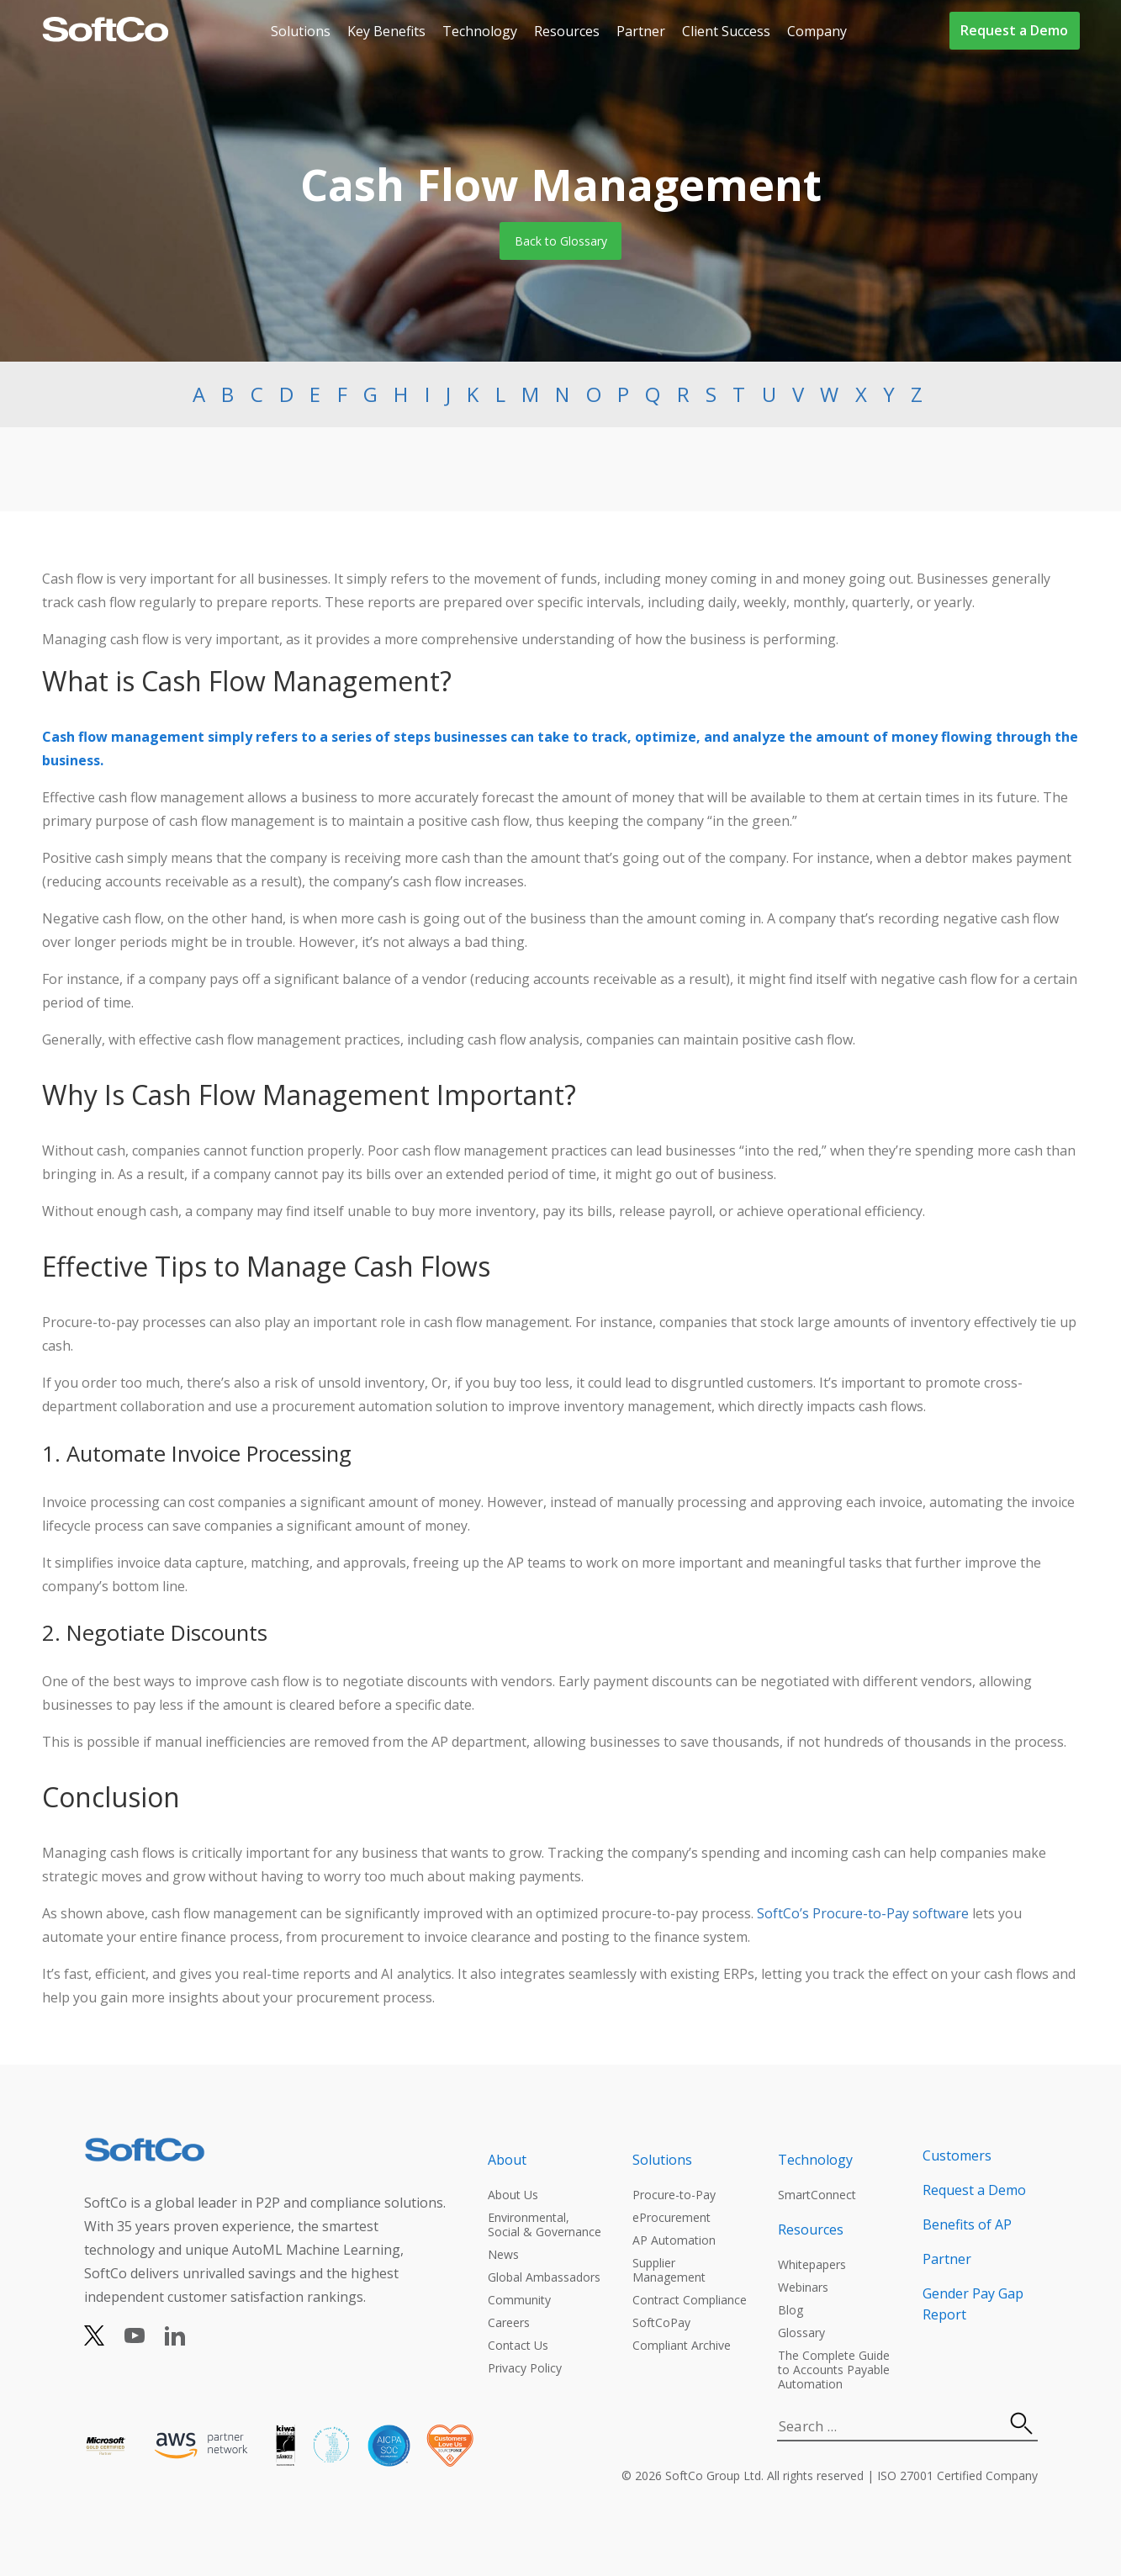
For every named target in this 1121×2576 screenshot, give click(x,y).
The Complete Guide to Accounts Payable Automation (834, 2369)
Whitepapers (812, 2264)
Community (519, 2300)
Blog (790, 2310)
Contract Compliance (689, 2300)
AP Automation (674, 2240)
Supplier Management (669, 2270)
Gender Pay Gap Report (973, 2304)
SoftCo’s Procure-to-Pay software (863, 1913)
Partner (640, 31)
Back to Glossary (561, 241)
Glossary (801, 2332)
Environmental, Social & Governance (544, 2224)
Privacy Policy (525, 2368)
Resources (567, 31)
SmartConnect (817, 2194)
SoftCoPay (661, 2322)
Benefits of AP (967, 2224)
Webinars (803, 2287)
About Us (513, 2194)
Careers (509, 2322)
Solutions (300, 31)
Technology (479, 31)
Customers (957, 2155)
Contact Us (518, 2345)
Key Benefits (386, 31)
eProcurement (671, 2217)
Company (817, 31)
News (503, 2254)
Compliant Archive (681, 2345)
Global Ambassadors (544, 2277)
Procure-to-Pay (674, 2194)
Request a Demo (1014, 30)
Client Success (726, 31)
